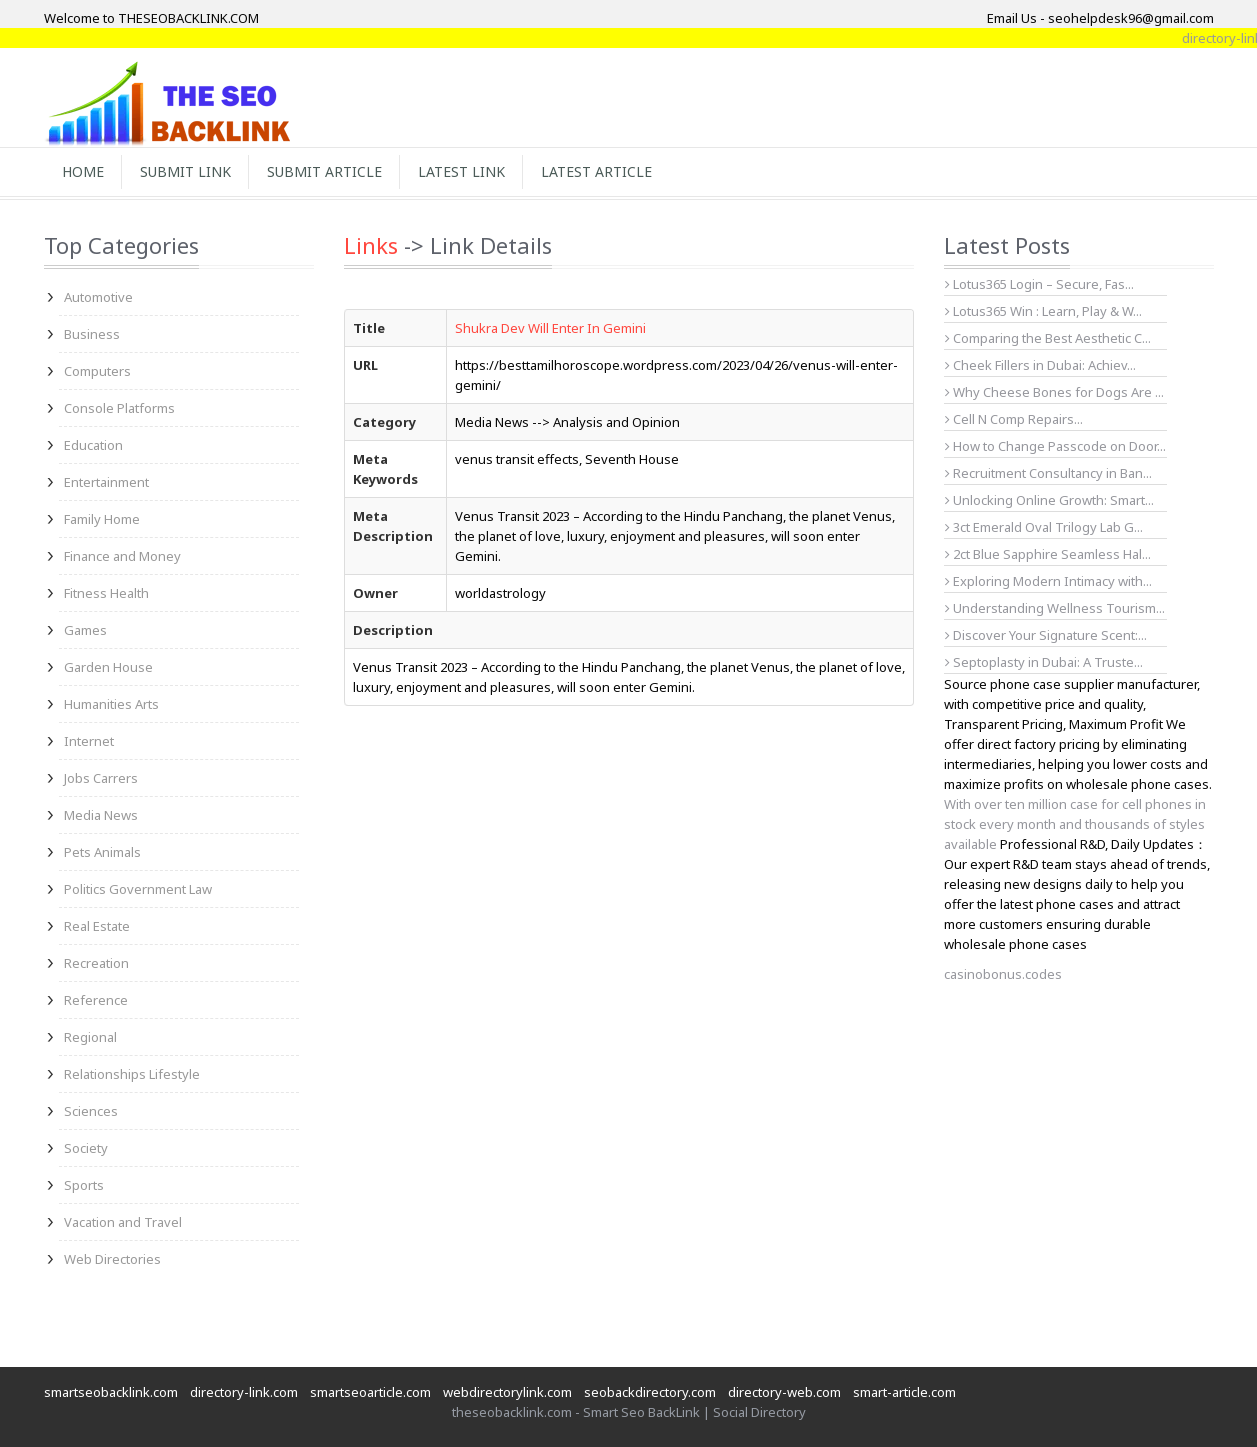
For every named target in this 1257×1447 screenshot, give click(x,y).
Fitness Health (106, 593)
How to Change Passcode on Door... (1055, 446)
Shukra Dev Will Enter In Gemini (550, 328)
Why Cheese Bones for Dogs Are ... (1054, 392)
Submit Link (185, 171)
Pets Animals (102, 852)
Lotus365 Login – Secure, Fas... (1039, 284)
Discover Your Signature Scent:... (1046, 635)
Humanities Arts (111, 704)
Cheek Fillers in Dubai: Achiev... (1040, 365)
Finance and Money (122, 556)
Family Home (102, 519)
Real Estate (97, 926)
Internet (89, 741)
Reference (96, 1000)
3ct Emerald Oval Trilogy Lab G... (1044, 527)
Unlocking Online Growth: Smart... (1049, 500)
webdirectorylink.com (507, 1392)
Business (92, 334)
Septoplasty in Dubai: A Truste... (1044, 662)
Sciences (91, 1111)
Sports (84, 1185)
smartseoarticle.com (370, 1392)
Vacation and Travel (123, 1222)
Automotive (98, 297)
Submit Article (324, 171)
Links (371, 245)
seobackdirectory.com (650, 1392)
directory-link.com (244, 1392)
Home (83, 171)
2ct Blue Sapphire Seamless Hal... (1048, 554)
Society (86, 1148)
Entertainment (106, 482)
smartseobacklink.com (111, 1392)
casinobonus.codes (1003, 974)
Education (93, 445)
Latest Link (461, 171)
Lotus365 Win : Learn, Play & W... (1043, 311)
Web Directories (112, 1259)
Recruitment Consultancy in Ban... (1048, 473)
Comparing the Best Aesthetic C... (1048, 338)
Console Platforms (119, 408)
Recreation (96, 963)
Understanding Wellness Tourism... (1055, 608)
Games (85, 630)
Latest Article (596, 171)
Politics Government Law (138, 889)
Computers (97, 371)
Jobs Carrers (101, 778)
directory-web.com (784, 1392)
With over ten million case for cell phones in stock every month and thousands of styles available (1075, 824)
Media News (101, 815)
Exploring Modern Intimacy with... (1048, 581)
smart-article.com (904, 1392)
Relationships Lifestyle (132, 1074)
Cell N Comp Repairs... (1014, 419)
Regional (90, 1037)
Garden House (108, 667)
